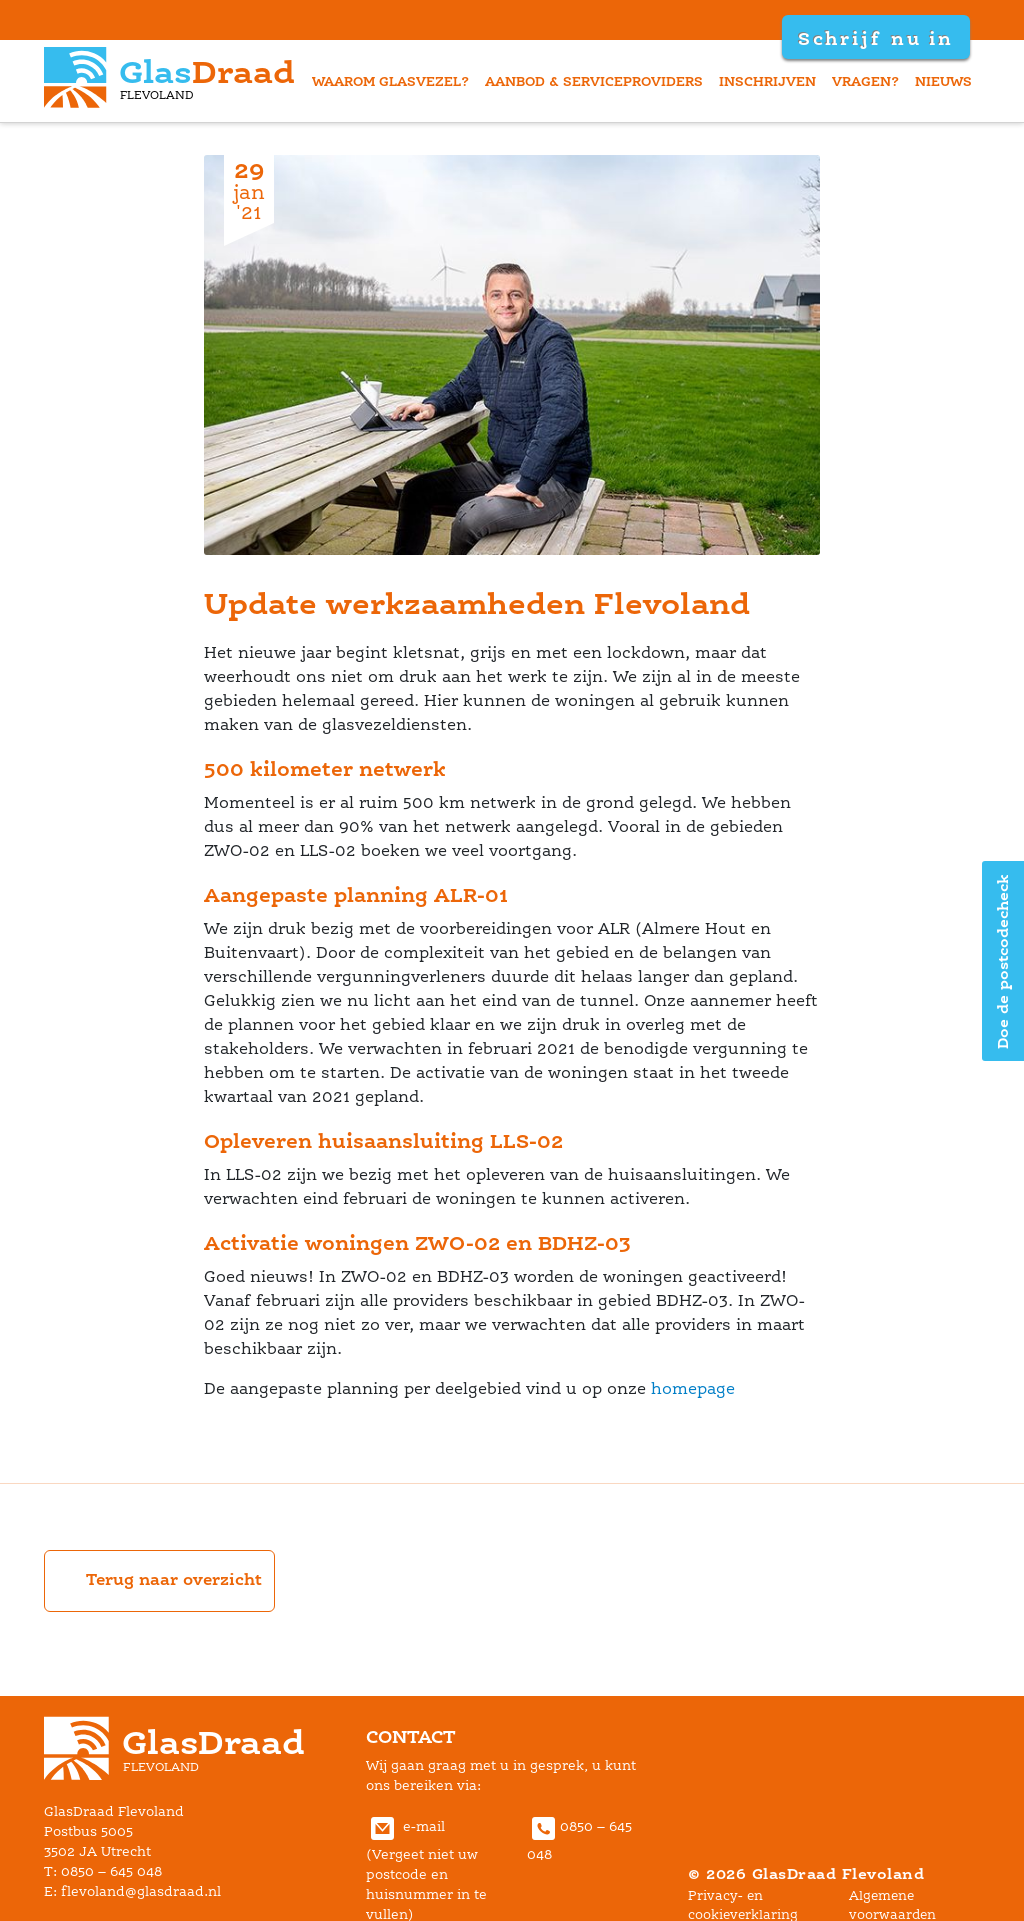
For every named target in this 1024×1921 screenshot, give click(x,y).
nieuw (943, 81)
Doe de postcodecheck (1002, 960)
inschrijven (767, 81)
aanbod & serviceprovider (594, 81)
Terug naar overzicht (159, 1581)
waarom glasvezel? (390, 81)
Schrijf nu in (875, 38)
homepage (693, 1388)
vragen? (865, 81)
